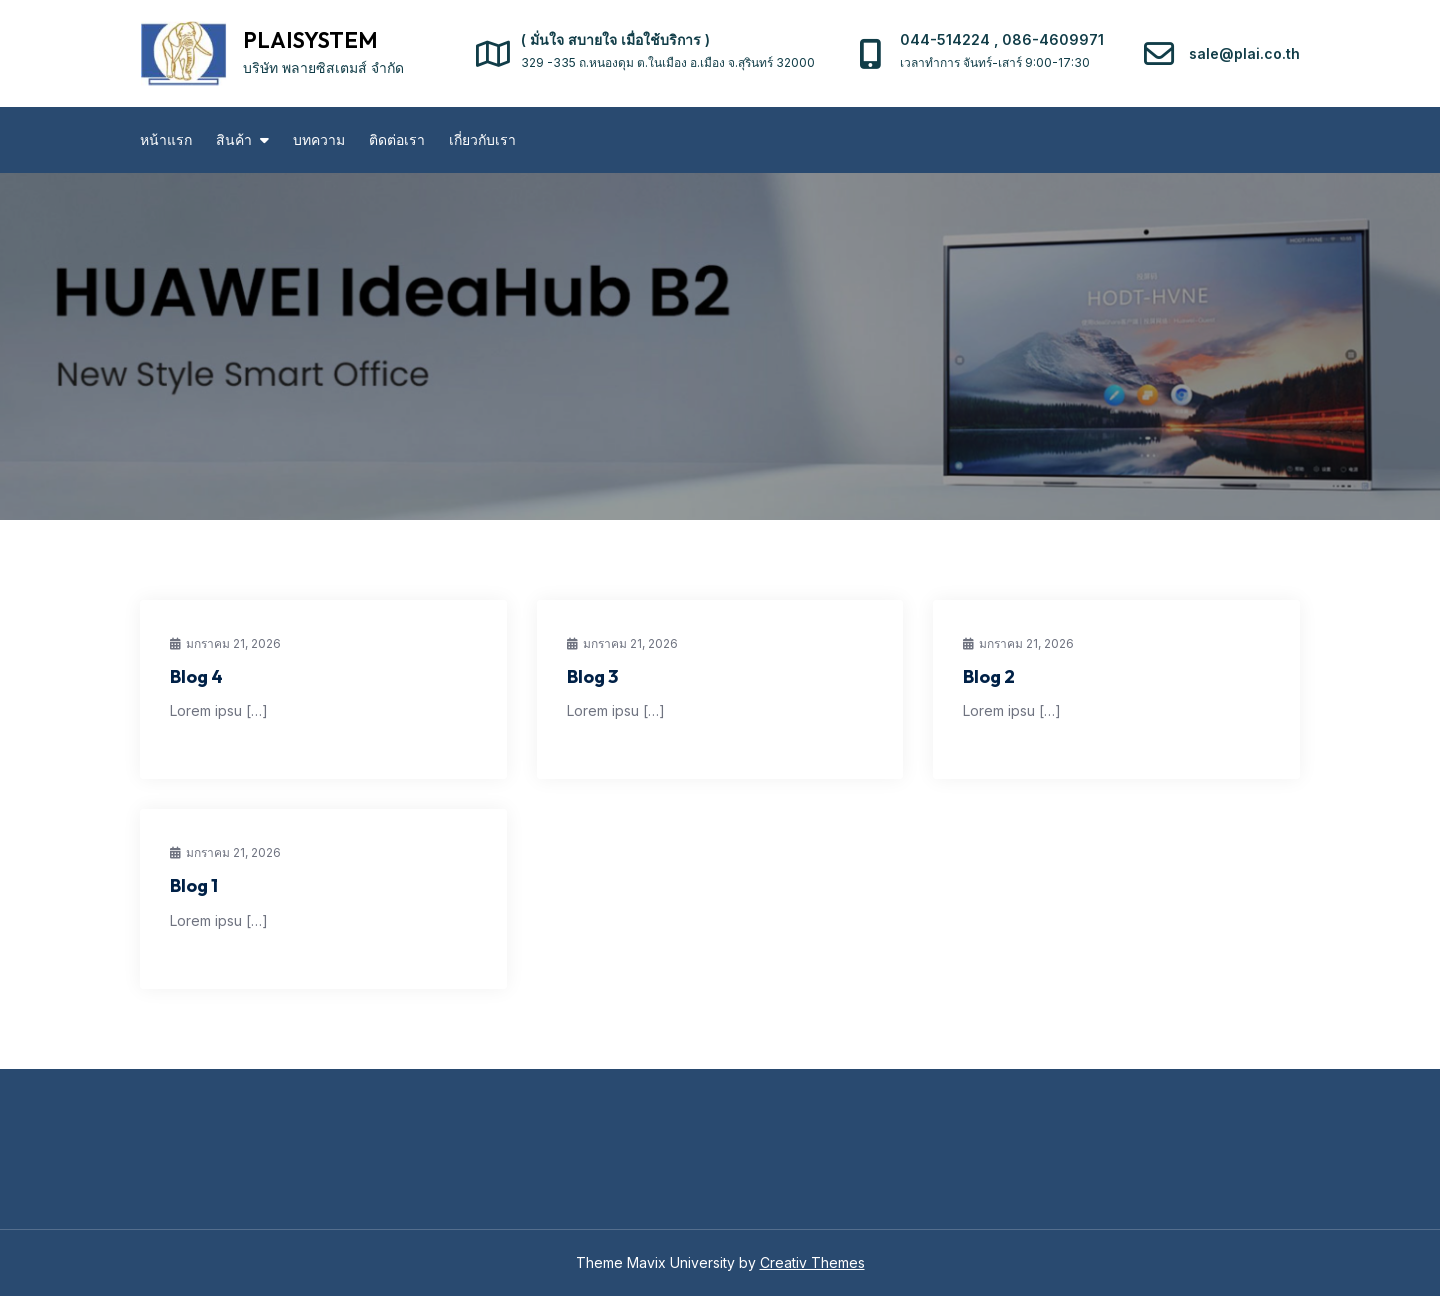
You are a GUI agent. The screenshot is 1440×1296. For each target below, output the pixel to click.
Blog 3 (592, 676)
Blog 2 (989, 676)
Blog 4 (196, 676)
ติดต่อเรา (397, 139)
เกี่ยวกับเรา (482, 139)
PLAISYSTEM (310, 40)
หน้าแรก (166, 139)
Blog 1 (194, 885)
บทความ (319, 139)
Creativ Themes (812, 1262)
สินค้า (234, 139)
